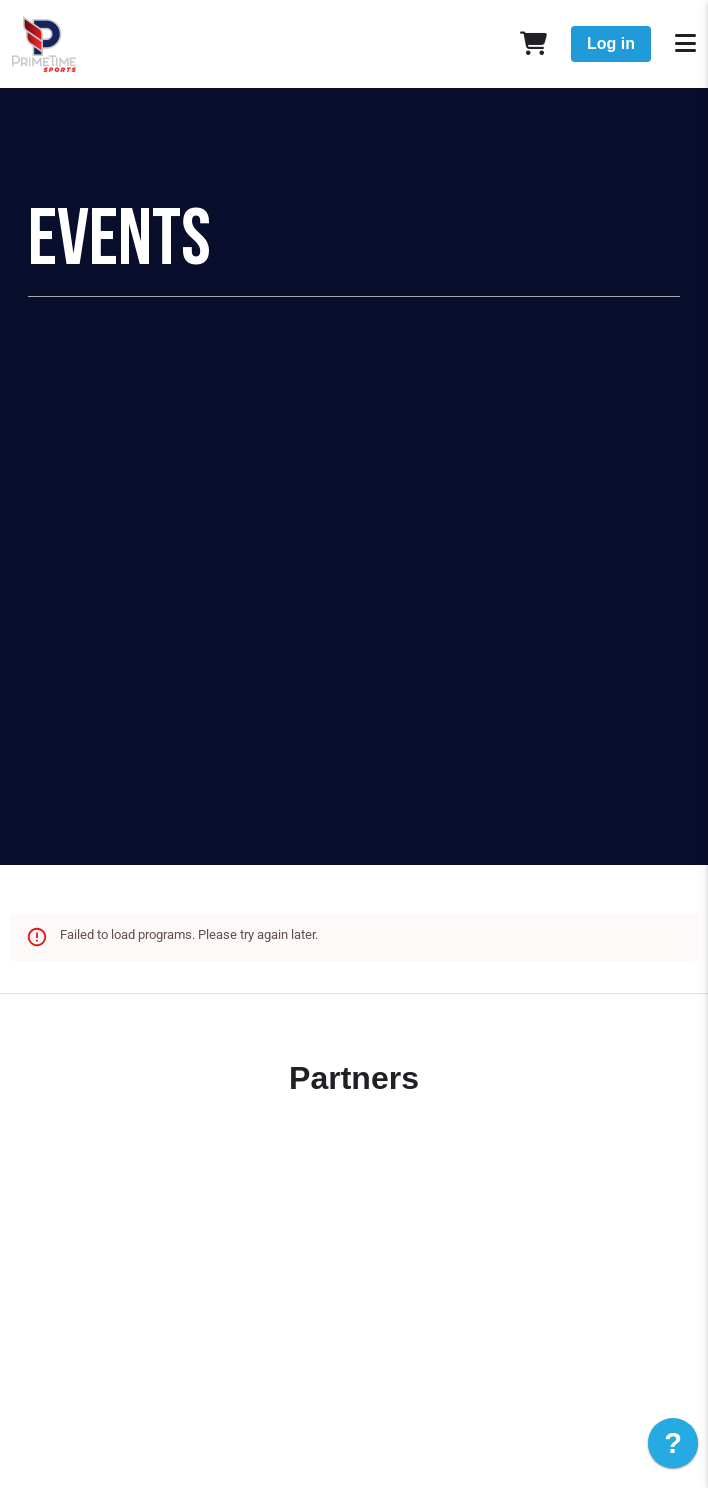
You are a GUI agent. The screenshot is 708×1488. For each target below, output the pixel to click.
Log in (611, 43)
